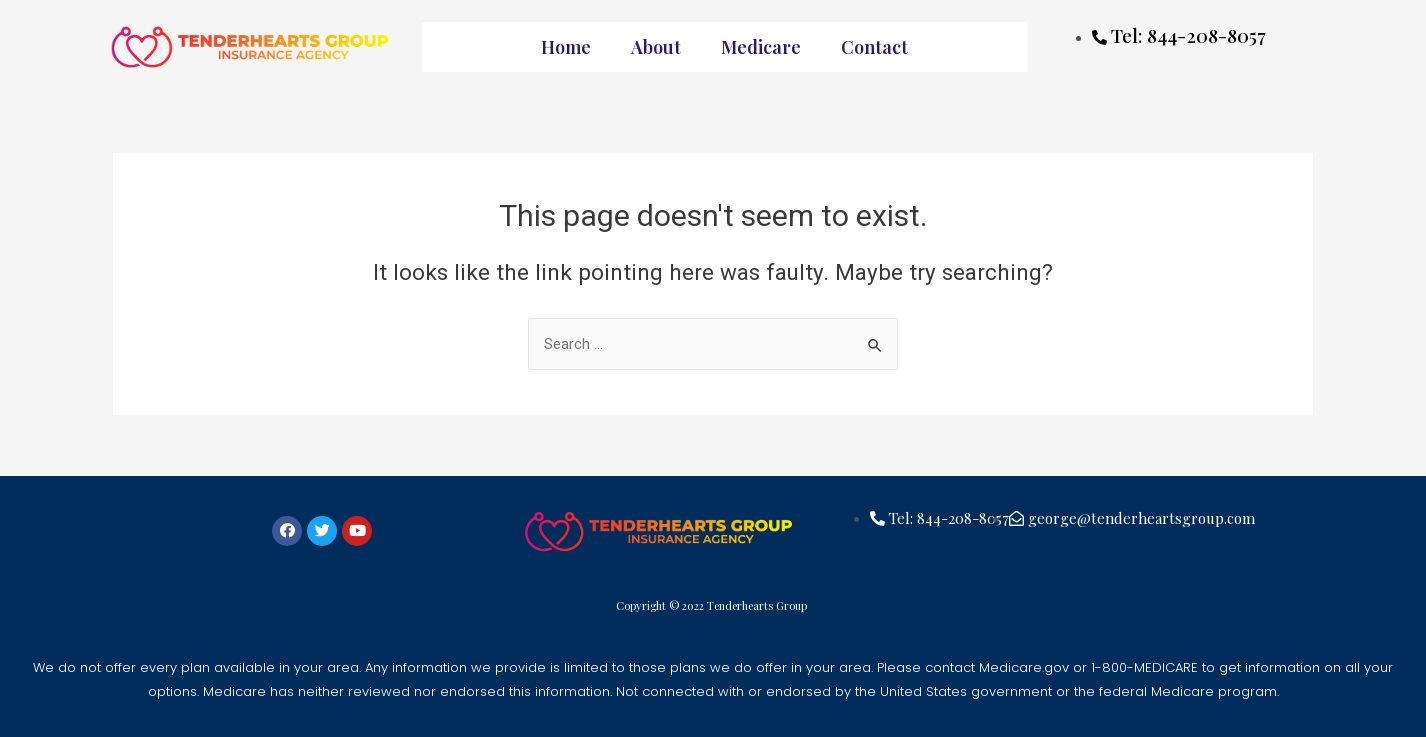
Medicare (761, 47)
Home (566, 47)
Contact (874, 47)
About (656, 47)
